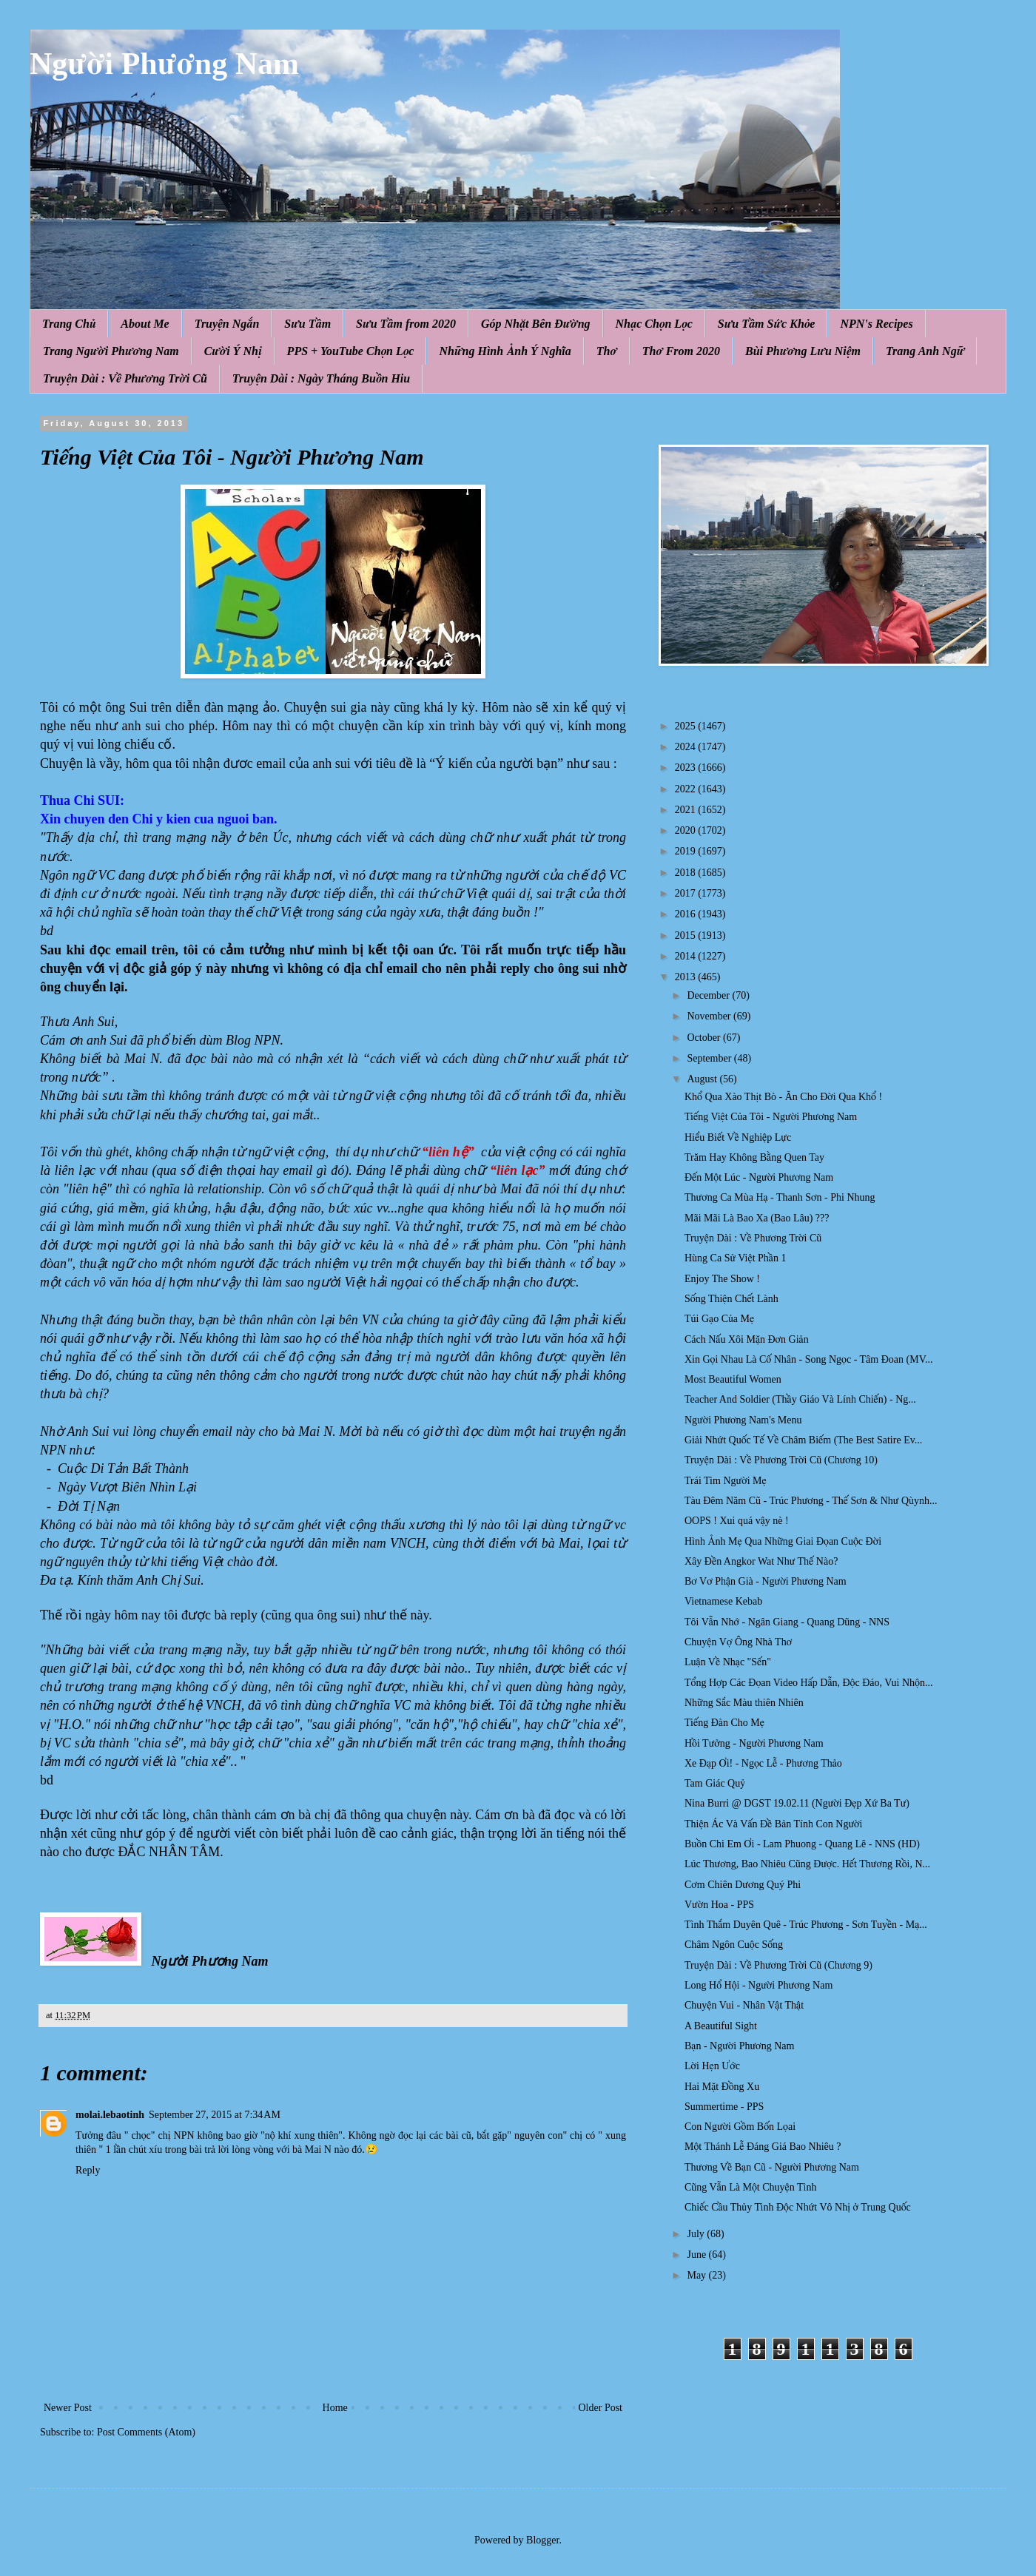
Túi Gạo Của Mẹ (719, 1318)
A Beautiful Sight (720, 2026)
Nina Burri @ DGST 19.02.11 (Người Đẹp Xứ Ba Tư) (796, 1803)
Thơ (606, 351)
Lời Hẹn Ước (712, 2065)
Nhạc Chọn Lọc (654, 323)
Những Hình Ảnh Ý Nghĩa (505, 351)
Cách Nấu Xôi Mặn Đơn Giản (746, 1339)
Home (335, 2407)
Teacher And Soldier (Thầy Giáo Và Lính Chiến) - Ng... (800, 1399)
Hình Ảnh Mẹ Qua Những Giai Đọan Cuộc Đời (782, 1541)
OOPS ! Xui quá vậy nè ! (736, 1520)
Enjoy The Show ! (722, 1278)
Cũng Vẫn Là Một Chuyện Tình (750, 2187)
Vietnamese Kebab (723, 1601)
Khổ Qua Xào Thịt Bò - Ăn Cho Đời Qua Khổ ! (783, 1096)
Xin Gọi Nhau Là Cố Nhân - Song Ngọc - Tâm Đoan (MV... (808, 1359)
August (703, 1079)
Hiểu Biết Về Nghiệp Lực (737, 1137)
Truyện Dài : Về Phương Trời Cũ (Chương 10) (781, 1460)
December (709, 995)
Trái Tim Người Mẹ (725, 1480)
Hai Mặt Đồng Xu (721, 2086)
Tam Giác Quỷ (714, 1783)
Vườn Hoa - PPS (719, 1904)
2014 (687, 956)
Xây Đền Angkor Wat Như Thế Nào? (761, 1561)
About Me (145, 323)
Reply (87, 2170)
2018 (687, 872)
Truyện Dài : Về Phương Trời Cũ (125, 378)
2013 (687, 976)
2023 (687, 767)
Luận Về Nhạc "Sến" (727, 1662)
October (705, 1037)
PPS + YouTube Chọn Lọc (350, 351)
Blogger (542, 2540)
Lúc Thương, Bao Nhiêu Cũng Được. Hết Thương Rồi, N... (807, 1863)
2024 (687, 746)
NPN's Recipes (876, 323)
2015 (687, 935)
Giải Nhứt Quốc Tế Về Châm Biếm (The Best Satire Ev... (803, 1440)
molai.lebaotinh (109, 2114)
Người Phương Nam (164, 64)
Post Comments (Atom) (146, 2432)
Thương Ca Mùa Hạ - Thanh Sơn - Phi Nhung (779, 1197)
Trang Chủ (68, 323)
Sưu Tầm (307, 323)
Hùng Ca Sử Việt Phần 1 (735, 1258)
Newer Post (68, 2407)
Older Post (601, 2407)
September (710, 1058)
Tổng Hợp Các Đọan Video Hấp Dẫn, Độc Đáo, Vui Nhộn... (808, 1682)
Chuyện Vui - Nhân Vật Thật (744, 2005)
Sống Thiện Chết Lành (731, 1298)
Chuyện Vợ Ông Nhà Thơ (738, 1642)
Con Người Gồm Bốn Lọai (740, 2126)
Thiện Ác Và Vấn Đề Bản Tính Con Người (773, 1824)
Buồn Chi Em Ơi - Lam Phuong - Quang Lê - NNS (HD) (802, 1844)
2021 (687, 809)
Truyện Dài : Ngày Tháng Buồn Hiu (321, 378)
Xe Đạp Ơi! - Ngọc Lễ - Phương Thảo (763, 1763)
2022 (687, 789)
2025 (687, 726)
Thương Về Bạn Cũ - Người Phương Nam (771, 2167)
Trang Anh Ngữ (925, 351)
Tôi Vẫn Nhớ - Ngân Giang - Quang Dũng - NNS (786, 1622)
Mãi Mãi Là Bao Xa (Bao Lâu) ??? (757, 1218)
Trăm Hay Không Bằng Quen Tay (754, 1157)
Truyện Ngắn (227, 323)
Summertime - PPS (724, 2106)
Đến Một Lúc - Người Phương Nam (758, 1177)
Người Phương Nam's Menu (742, 1420)
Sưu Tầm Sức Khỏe (766, 323)
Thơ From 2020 (681, 351)
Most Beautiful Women (732, 1379)
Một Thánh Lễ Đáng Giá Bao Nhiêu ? (762, 2146)
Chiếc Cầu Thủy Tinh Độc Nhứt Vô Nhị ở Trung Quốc (797, 2207)
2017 (687, 893)
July (697, 2233)
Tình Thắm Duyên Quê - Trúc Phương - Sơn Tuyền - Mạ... (805, 1924)
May (697, 2275)
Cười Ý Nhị (233, 351)
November (710, 1016)
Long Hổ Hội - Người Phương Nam (758, 1985)
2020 (687, 830)
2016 (687, 914)
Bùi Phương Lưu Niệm (803, 351)
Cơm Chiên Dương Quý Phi (742, 1884)
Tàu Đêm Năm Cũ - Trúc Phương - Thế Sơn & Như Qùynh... (811, 1500)
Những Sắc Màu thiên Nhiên (744, 1702)
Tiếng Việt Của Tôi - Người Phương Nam (770, 1116)
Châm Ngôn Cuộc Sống (733, 1944)
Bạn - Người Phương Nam (739, 2045)
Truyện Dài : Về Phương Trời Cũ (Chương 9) (778, 1965)
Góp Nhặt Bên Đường (536, 323)
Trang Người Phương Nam (111, 351)
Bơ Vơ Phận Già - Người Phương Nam (765, 1581)
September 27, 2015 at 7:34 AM (214, 2114)
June (697, 2254)
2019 (687, 851)
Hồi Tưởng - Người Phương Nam (754, 1743)
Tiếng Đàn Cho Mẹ (724, 1722)
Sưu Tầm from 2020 (406, 323)
